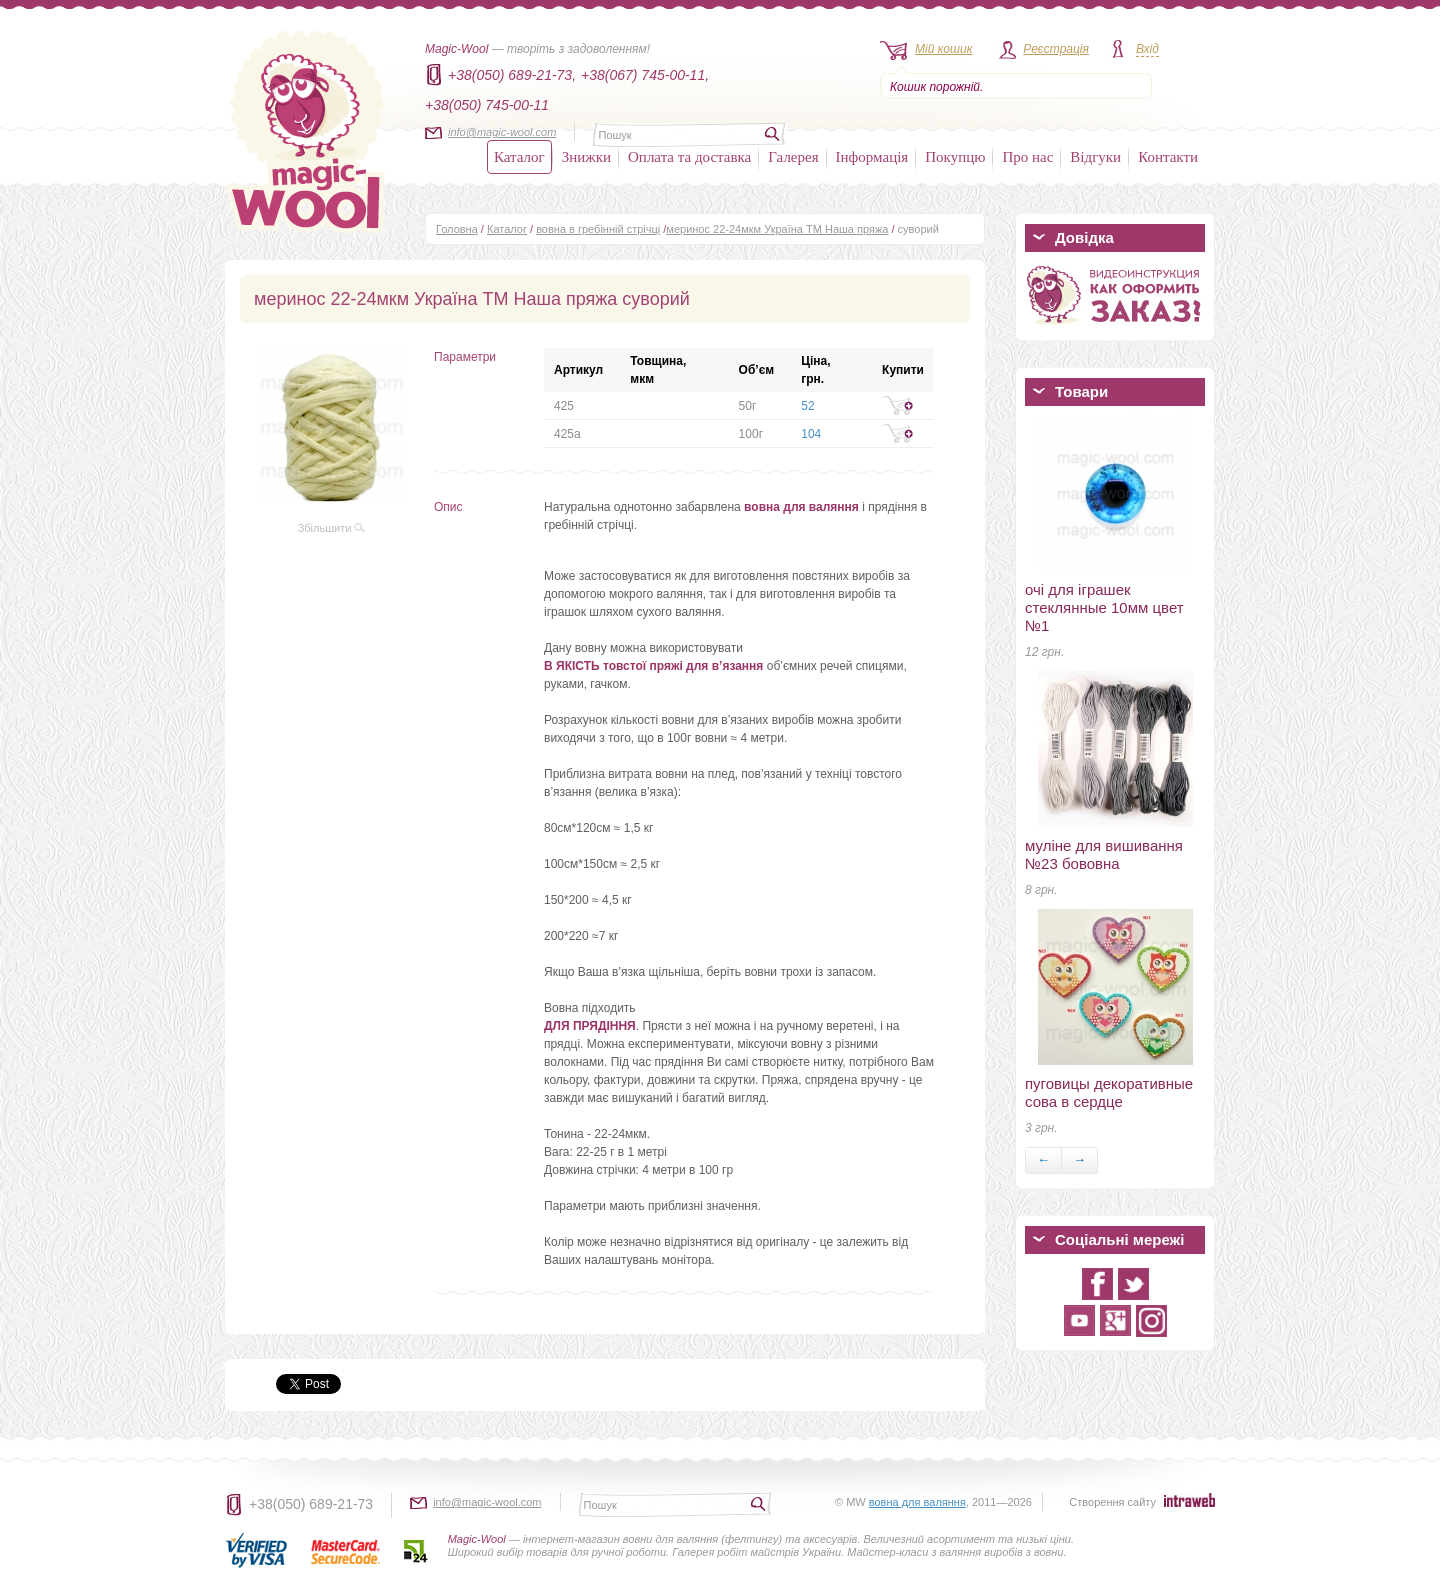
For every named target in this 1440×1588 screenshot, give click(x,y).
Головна (457, 229)
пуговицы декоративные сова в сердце (1109, 1092)
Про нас (1027, 157)
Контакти (1168, 157)
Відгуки (1095, 157)
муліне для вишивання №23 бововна (1104, 854)
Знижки (586, 157)
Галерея (793, 157)
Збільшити (332, 528)
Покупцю (955, 157)
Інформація (872, 157)
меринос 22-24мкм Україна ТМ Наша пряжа (777, 229)
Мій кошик (943, 49)
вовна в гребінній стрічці (598, 229)
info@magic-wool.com (502, 132)
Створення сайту (1112, 1502)
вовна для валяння (917, 1502)
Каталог (519, 157)
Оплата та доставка (689, 157)
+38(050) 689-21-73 (311, 1504)
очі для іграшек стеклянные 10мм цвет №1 (1104, 607)
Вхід (1147, 49)
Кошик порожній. (936, 87)
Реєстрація (1056, 49)
